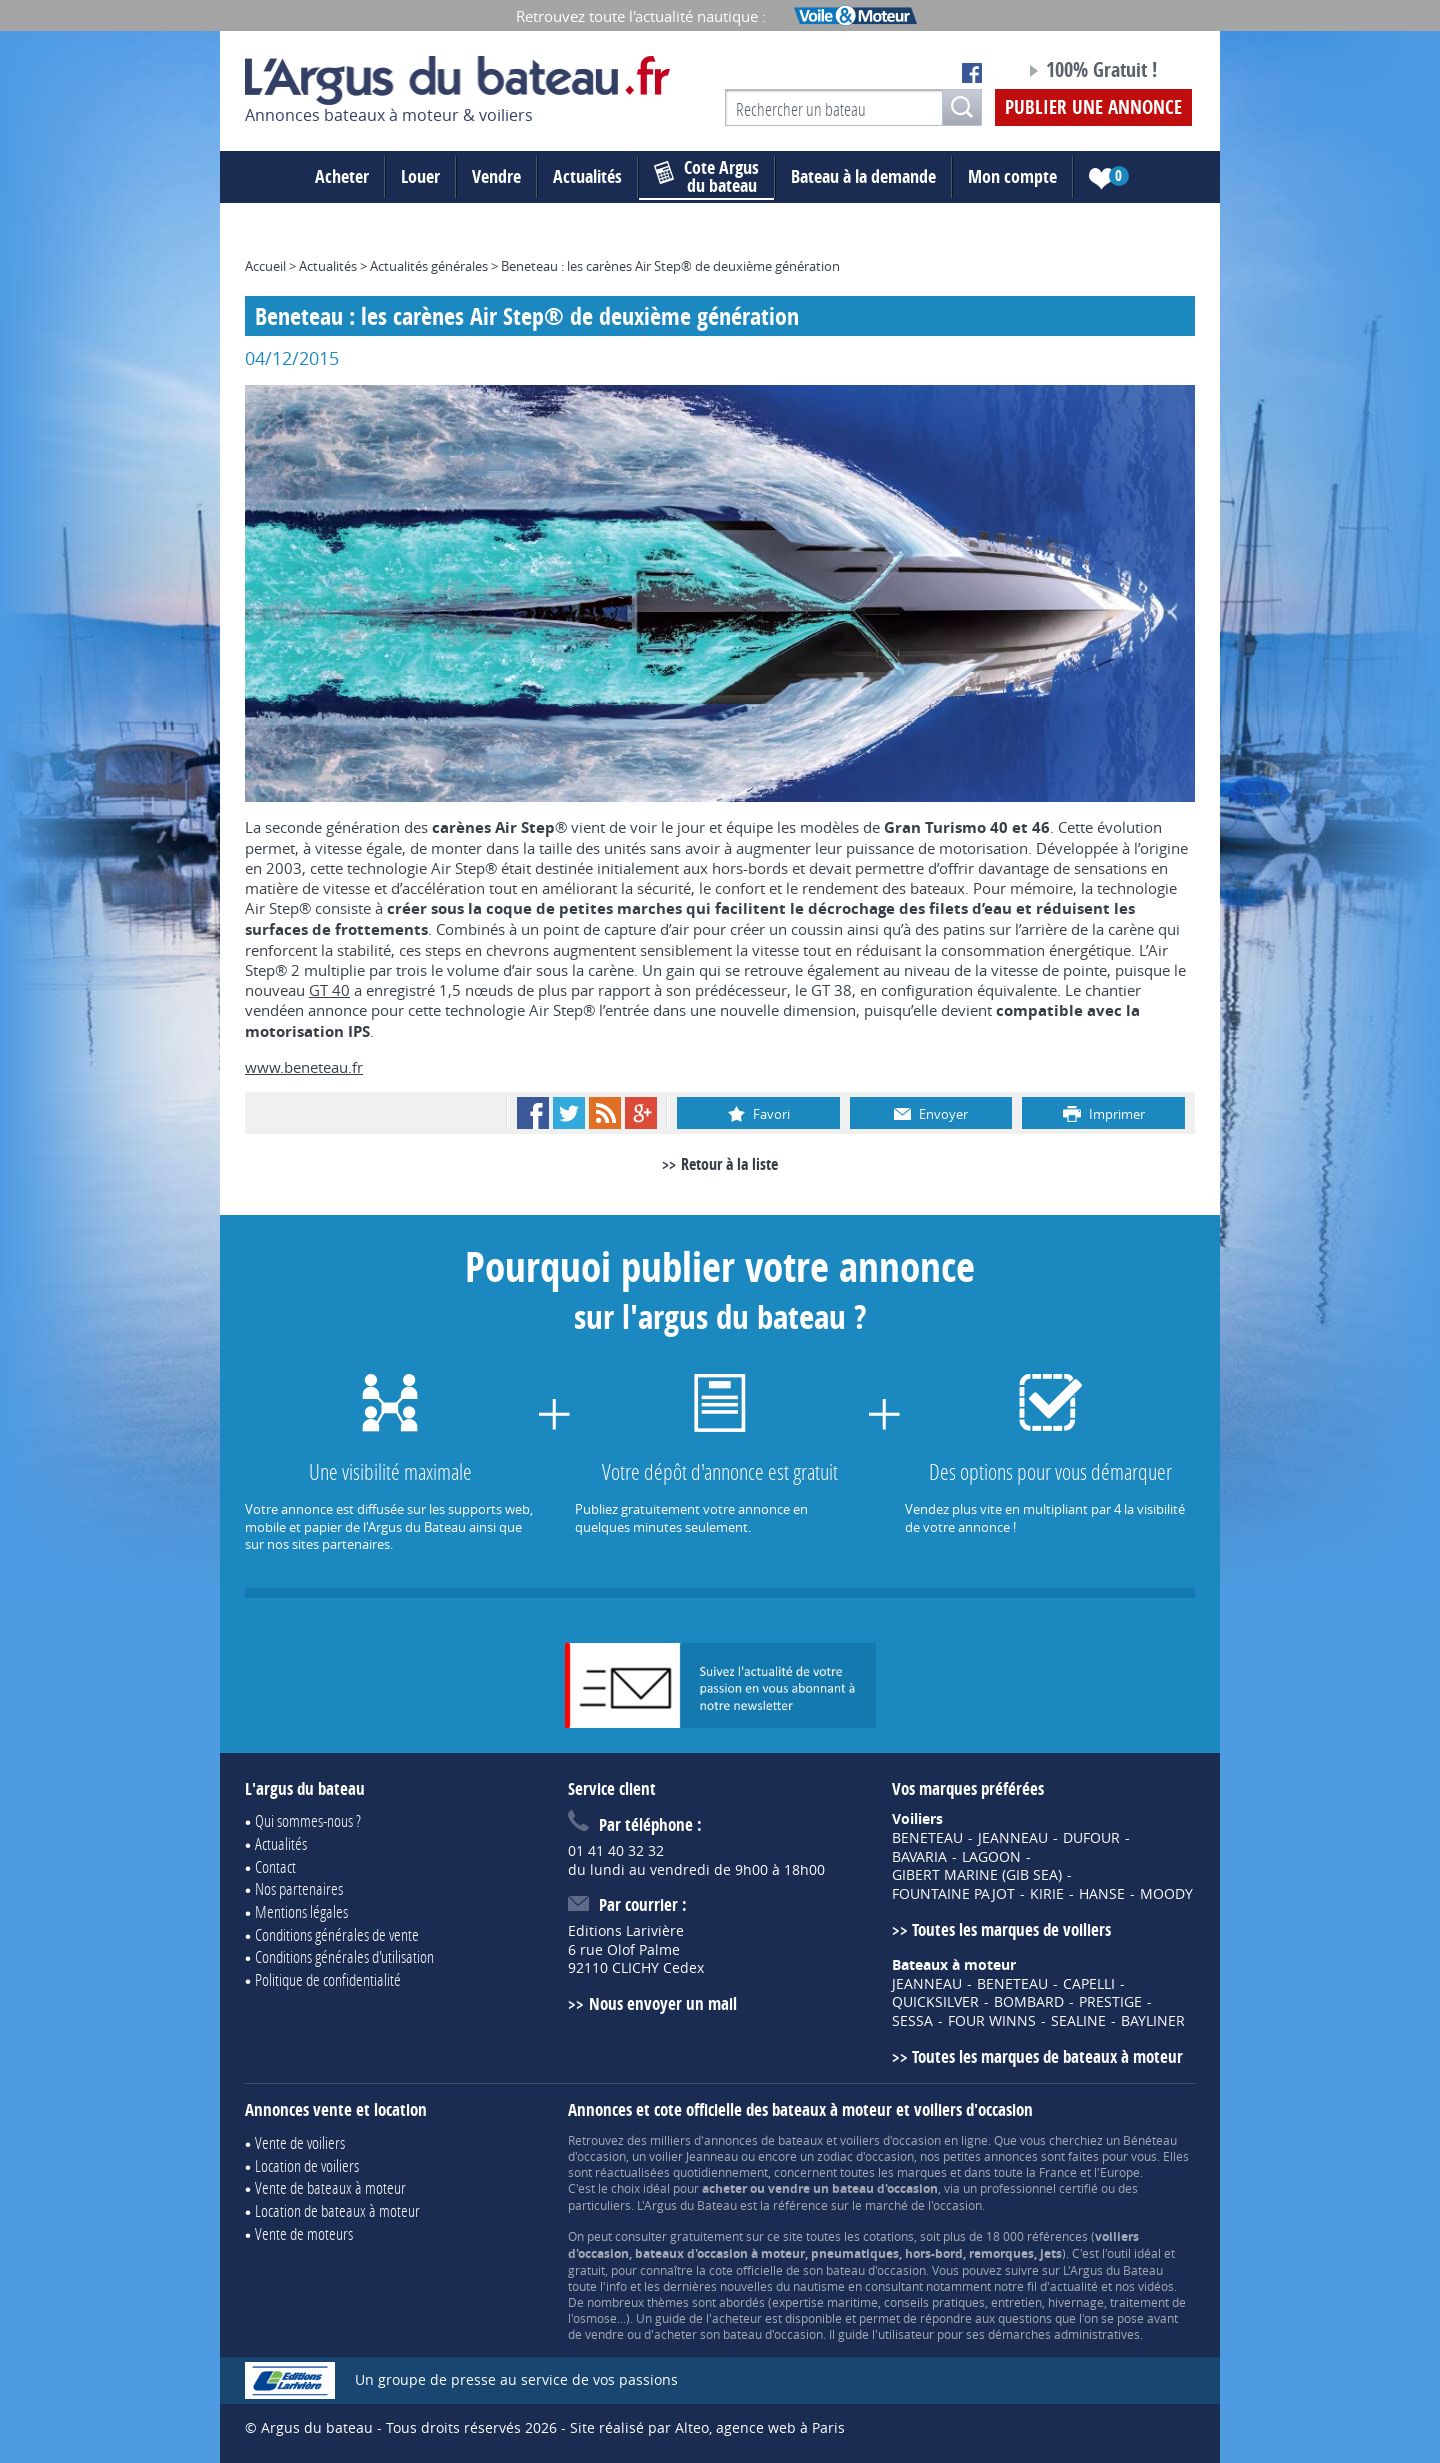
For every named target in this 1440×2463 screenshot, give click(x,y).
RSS (605, 1113)
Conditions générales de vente (337, 1934)
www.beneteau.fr (304, 1067)
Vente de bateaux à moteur (330, 2187)
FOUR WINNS (992, 2021)
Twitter (569, 1113)
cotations (888, 2236)
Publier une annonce (1093, 107)
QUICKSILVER (935, 2002)
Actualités (587, 176)
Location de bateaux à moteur (337, 2210)
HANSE (1102, 1894)
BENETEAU (927, 1838)
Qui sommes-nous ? (308, 1820)
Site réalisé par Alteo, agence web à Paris (707, 2427)
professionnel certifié (1039, 2188)
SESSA (912, 2021)
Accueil (265, 266)
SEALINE (1078, 2021)
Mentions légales (301, 1911)
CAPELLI (1089, 1984)
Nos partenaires (299, 1888)
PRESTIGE (1110, 2002)
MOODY (1166, 1894)
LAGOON (991, 1857)
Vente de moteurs (304, 2233)
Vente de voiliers (300, 2142)
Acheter (342, 176)
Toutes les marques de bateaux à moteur (1047, 2056)
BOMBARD (1029, 2002)
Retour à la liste (729, 1164)
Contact (275, 1866)
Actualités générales (429, 266)
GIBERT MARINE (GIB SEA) (977, 1875)
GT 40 (329, 990)
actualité (1074, 2286)
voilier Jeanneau (693, 2156)
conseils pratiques (934, 2302)
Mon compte (1012, 176)
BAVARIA (919, 1857)
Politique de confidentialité (328, 1979)
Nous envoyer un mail (663, 2003)
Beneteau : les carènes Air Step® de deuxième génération (670, 266)
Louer (420, 176)
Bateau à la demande (863, 176)
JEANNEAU (1013, 1838)
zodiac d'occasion (865, 2156)
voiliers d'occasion (890, 2140)
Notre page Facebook (972, 73)
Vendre (496, 176)
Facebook (533, 1113)
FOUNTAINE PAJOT (953, 1894)
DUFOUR (1091, 1838)
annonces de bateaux (763, 2140)
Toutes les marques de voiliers (1011, 1929)
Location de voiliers (307, 2165)
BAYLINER (1153, 2021)
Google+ (641, 1113)
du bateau (706, 177)
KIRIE (1047, 1894)
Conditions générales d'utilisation (344, 1956)
